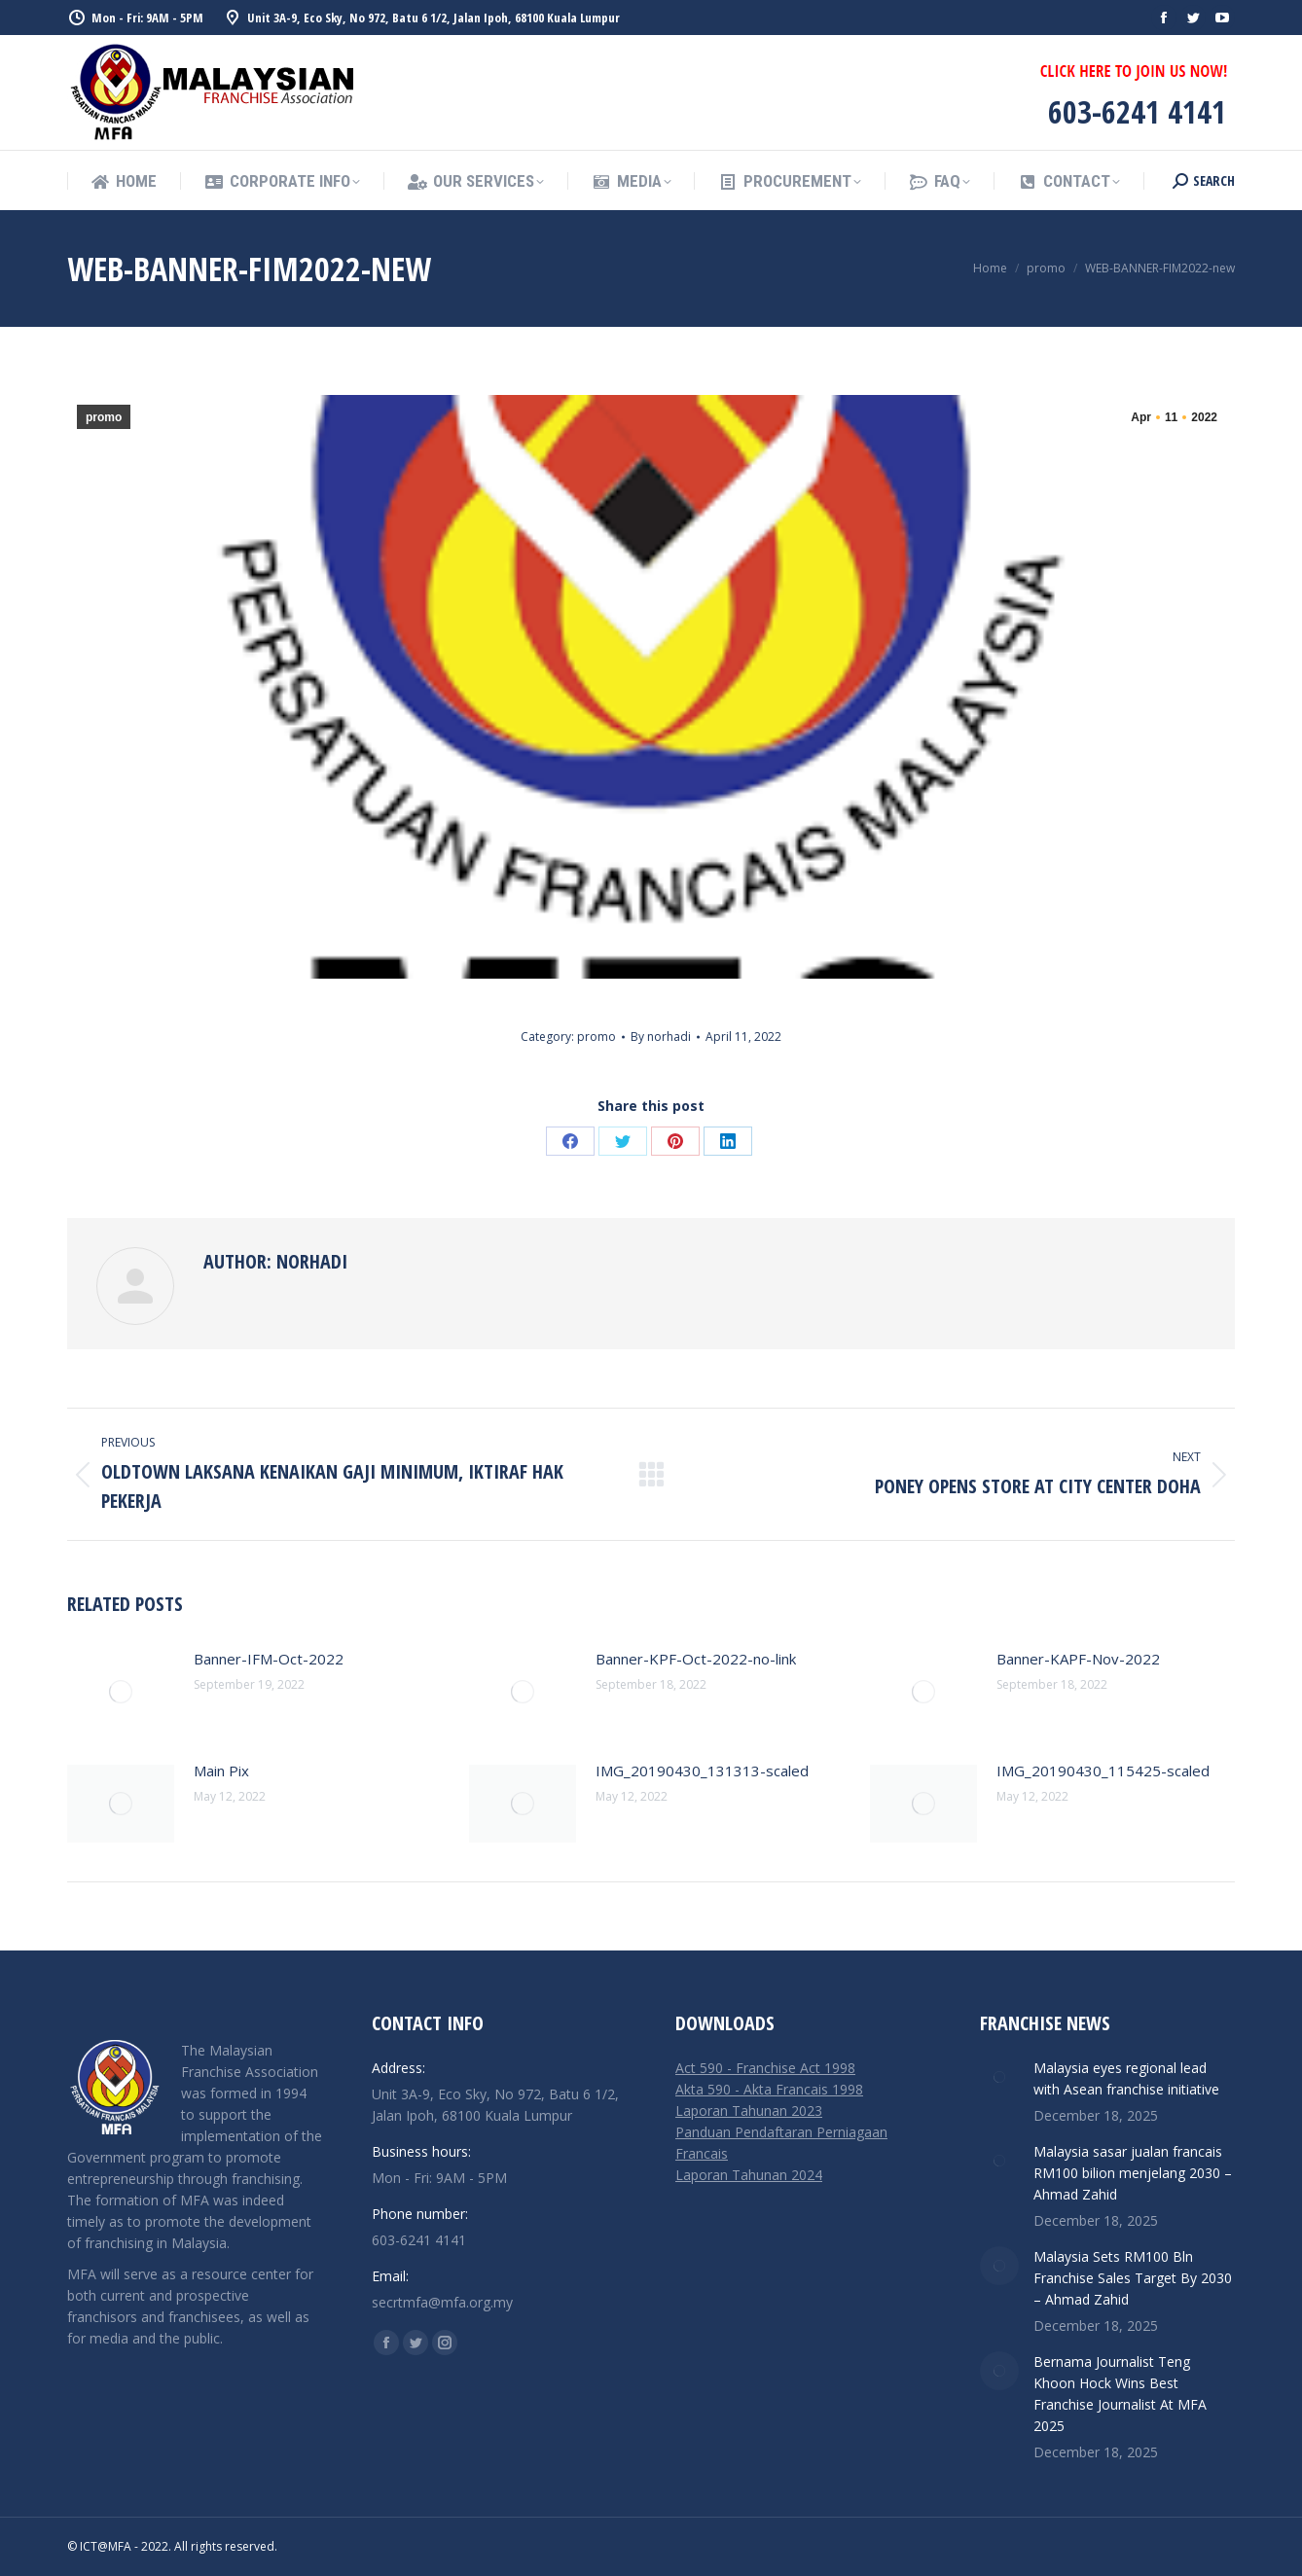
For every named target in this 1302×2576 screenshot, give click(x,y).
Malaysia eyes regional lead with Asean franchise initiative (1126, 2078)
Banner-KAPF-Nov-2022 (1078, 1658)
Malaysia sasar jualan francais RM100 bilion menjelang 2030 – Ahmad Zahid (1132, 2172)
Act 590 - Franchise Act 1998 (765, 2067)
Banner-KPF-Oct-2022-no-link (696, 1658)
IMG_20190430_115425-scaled (1103, 1770)
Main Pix (221, 1770)
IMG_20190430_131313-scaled (702, 1770)
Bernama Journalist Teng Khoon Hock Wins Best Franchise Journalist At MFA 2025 (1120, 2393)
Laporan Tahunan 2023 (748, 2110)
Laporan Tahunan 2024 (748, 2174)
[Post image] (120, 1692)
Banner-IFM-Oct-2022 (269, 1658)
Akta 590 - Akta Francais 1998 (769, 2089)
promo (104, 417)
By (661, 1036)
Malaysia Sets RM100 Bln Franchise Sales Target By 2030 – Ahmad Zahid (1132, 2277)
